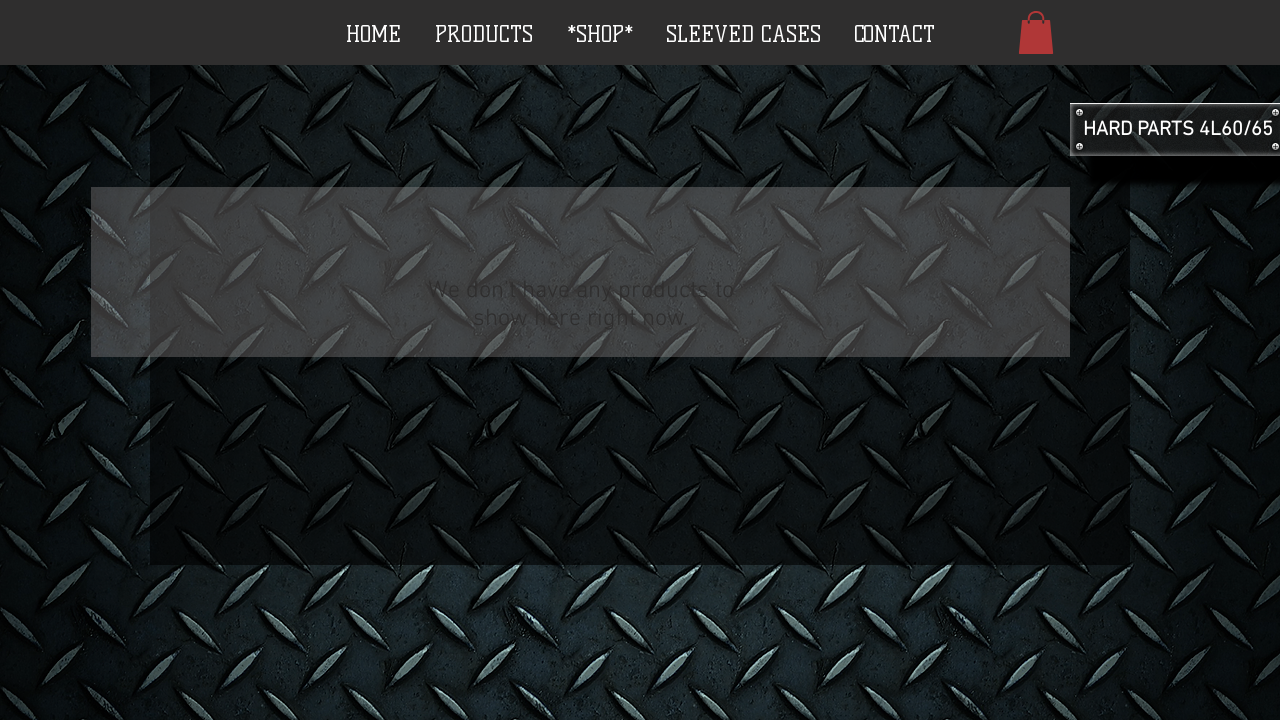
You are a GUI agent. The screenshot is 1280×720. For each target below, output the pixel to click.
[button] (1036, 32)
